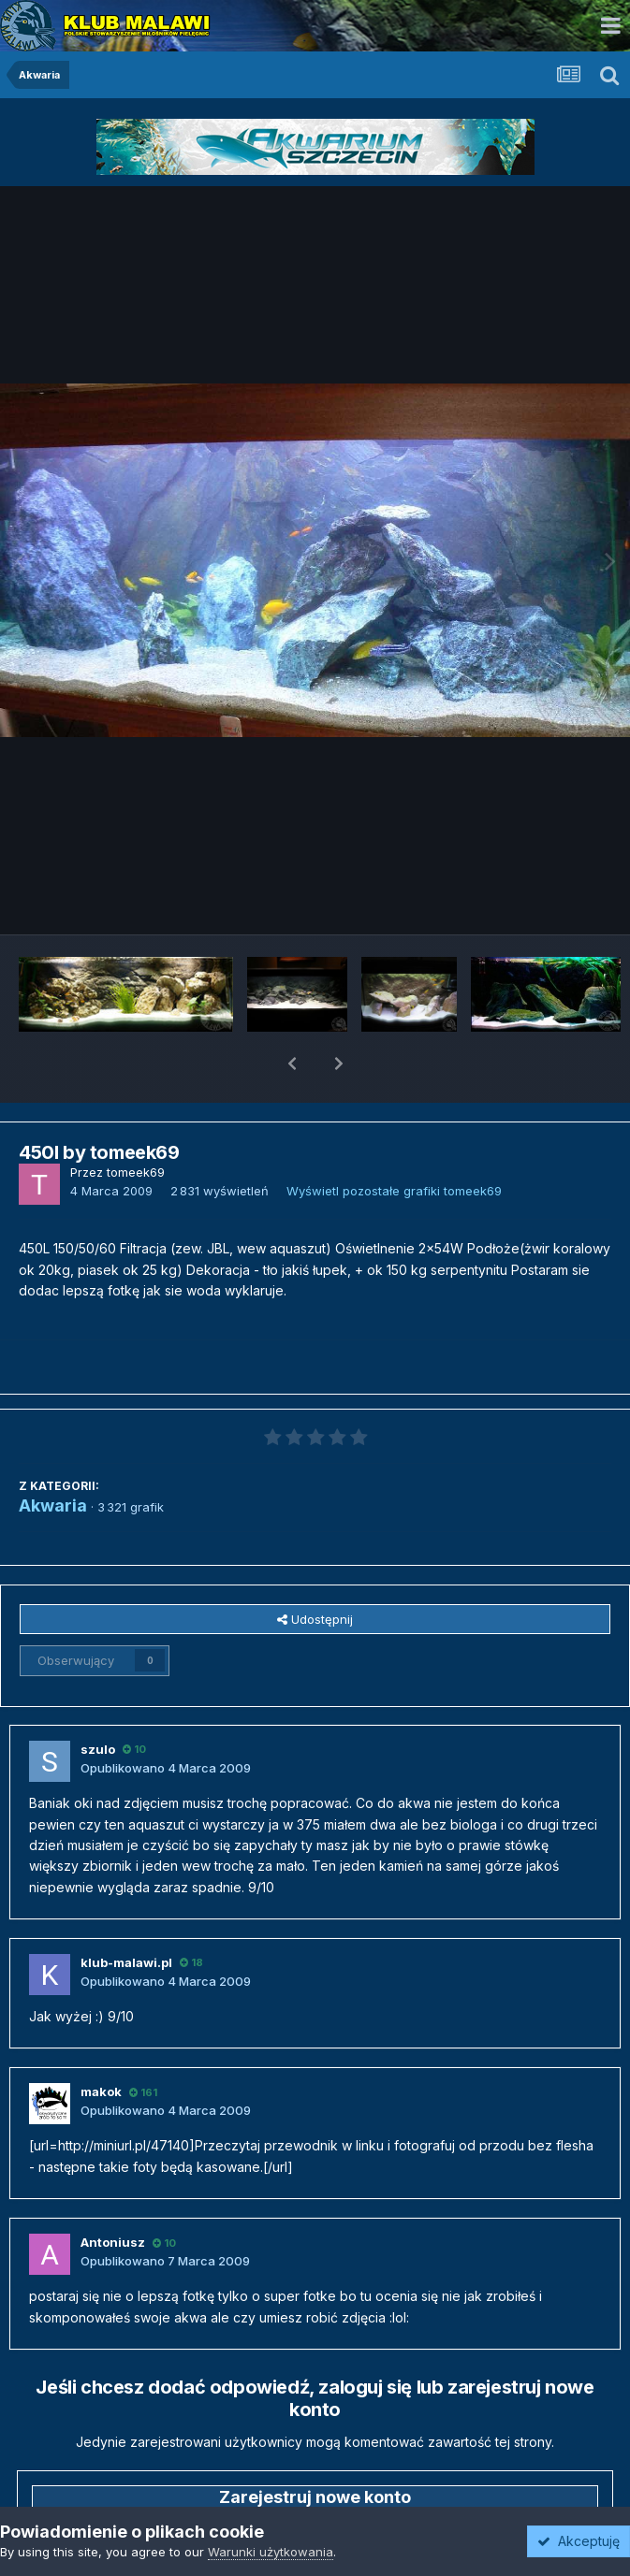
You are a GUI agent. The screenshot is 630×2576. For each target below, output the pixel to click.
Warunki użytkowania (270, 2551)
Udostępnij (315, 1570)
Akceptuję (578, 2541)
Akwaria (53, 1457)
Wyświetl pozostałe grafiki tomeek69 (394, 1142)
